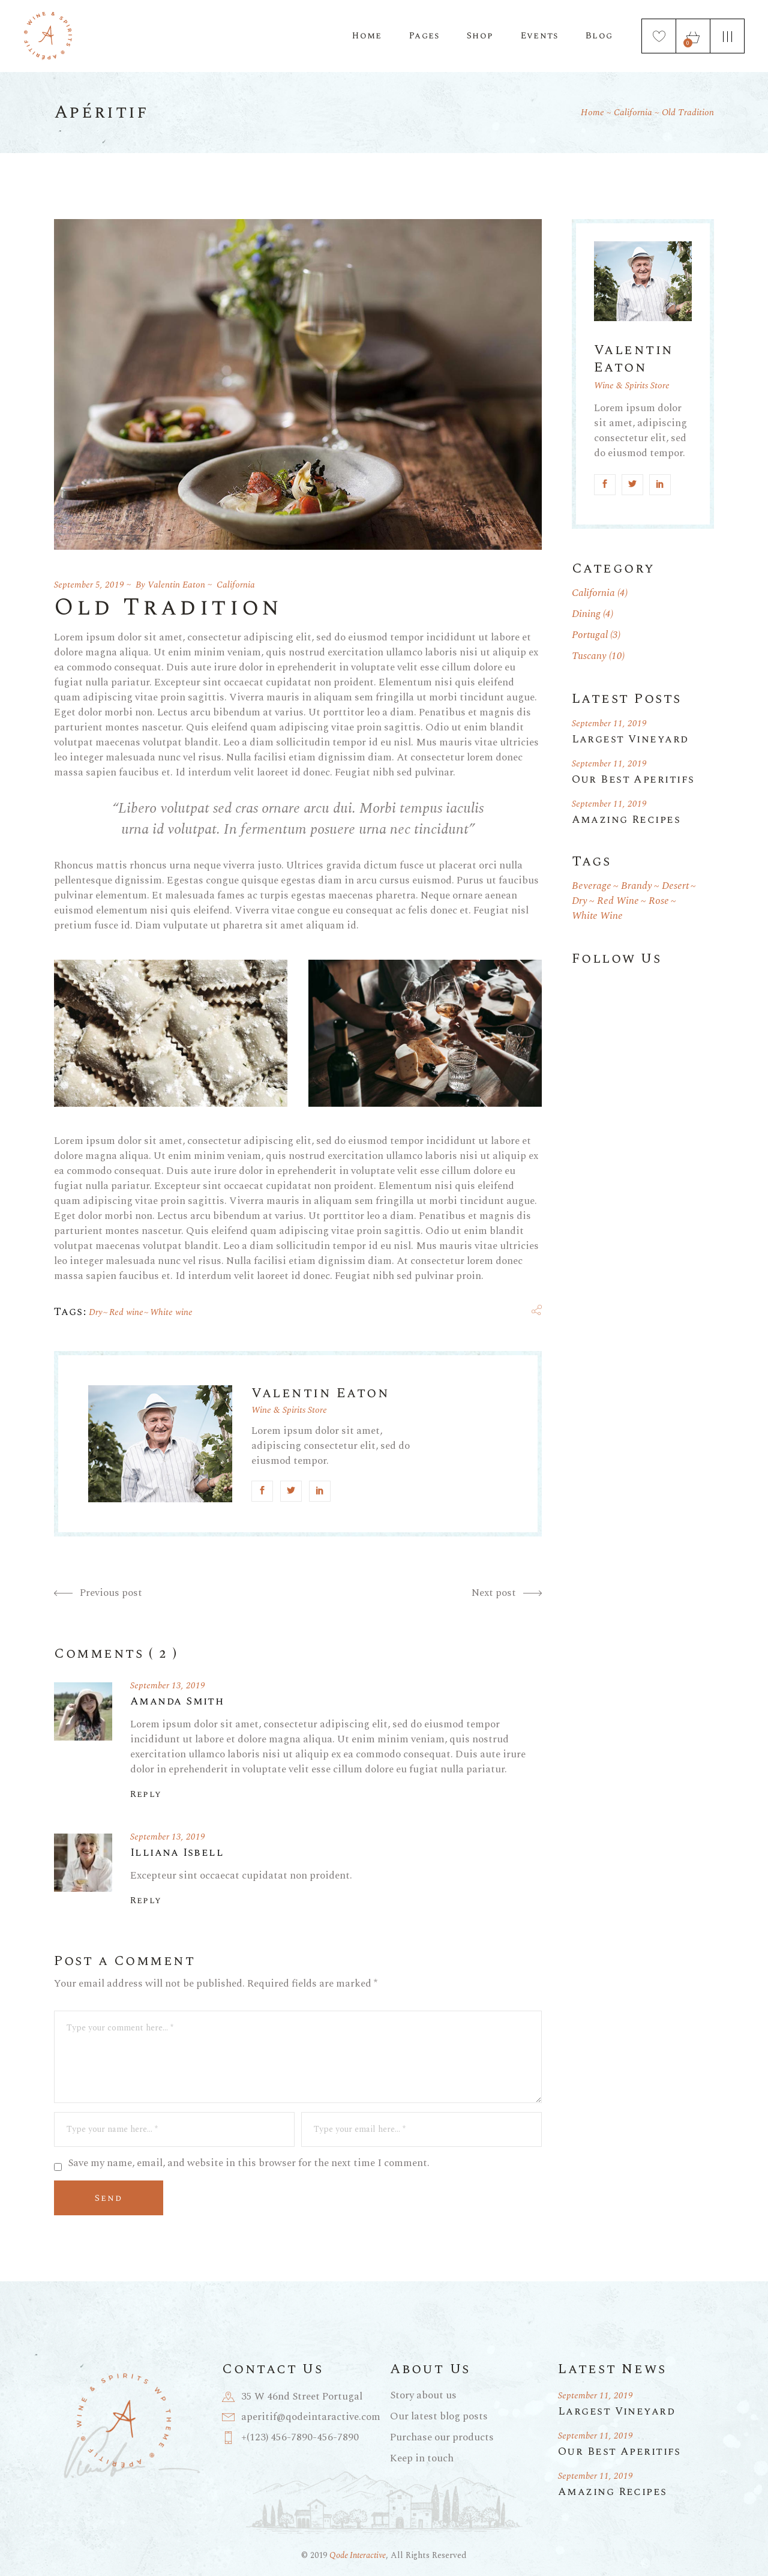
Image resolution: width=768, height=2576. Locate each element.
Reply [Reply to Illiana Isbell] (145, 1901)
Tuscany (589, 656)
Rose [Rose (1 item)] (659, 901)
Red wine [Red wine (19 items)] (618, 901)
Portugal (590, 635)
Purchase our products (442, 2437)
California (633, 112)
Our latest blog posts (439, 2416)
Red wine (126, 1312)
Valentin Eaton (176, 585)
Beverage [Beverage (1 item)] (591, 886)
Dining (586, 614)
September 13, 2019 (167, 1686)
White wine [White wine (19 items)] (597, 916)
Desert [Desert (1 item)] (675, 886)
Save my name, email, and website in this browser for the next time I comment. (249, 2163)
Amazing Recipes (626, 819)
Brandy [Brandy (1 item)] (636, 886)
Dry (96, 1312)
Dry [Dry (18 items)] (579, 901)
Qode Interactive (357, 2555)
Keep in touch (422, 2458)
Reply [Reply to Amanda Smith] (145, 1795)
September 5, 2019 (89, 585)
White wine (171, 1312)
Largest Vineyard (630, 739)
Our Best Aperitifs (633, 779)
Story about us (423, 2395)
